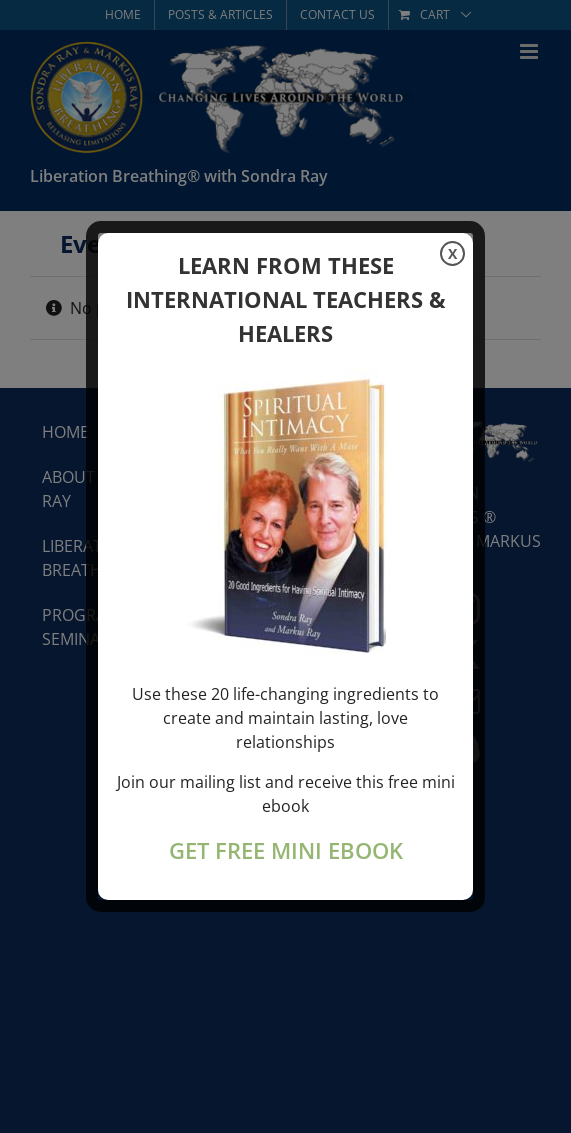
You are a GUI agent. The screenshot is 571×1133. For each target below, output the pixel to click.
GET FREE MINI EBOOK (286, 850)
